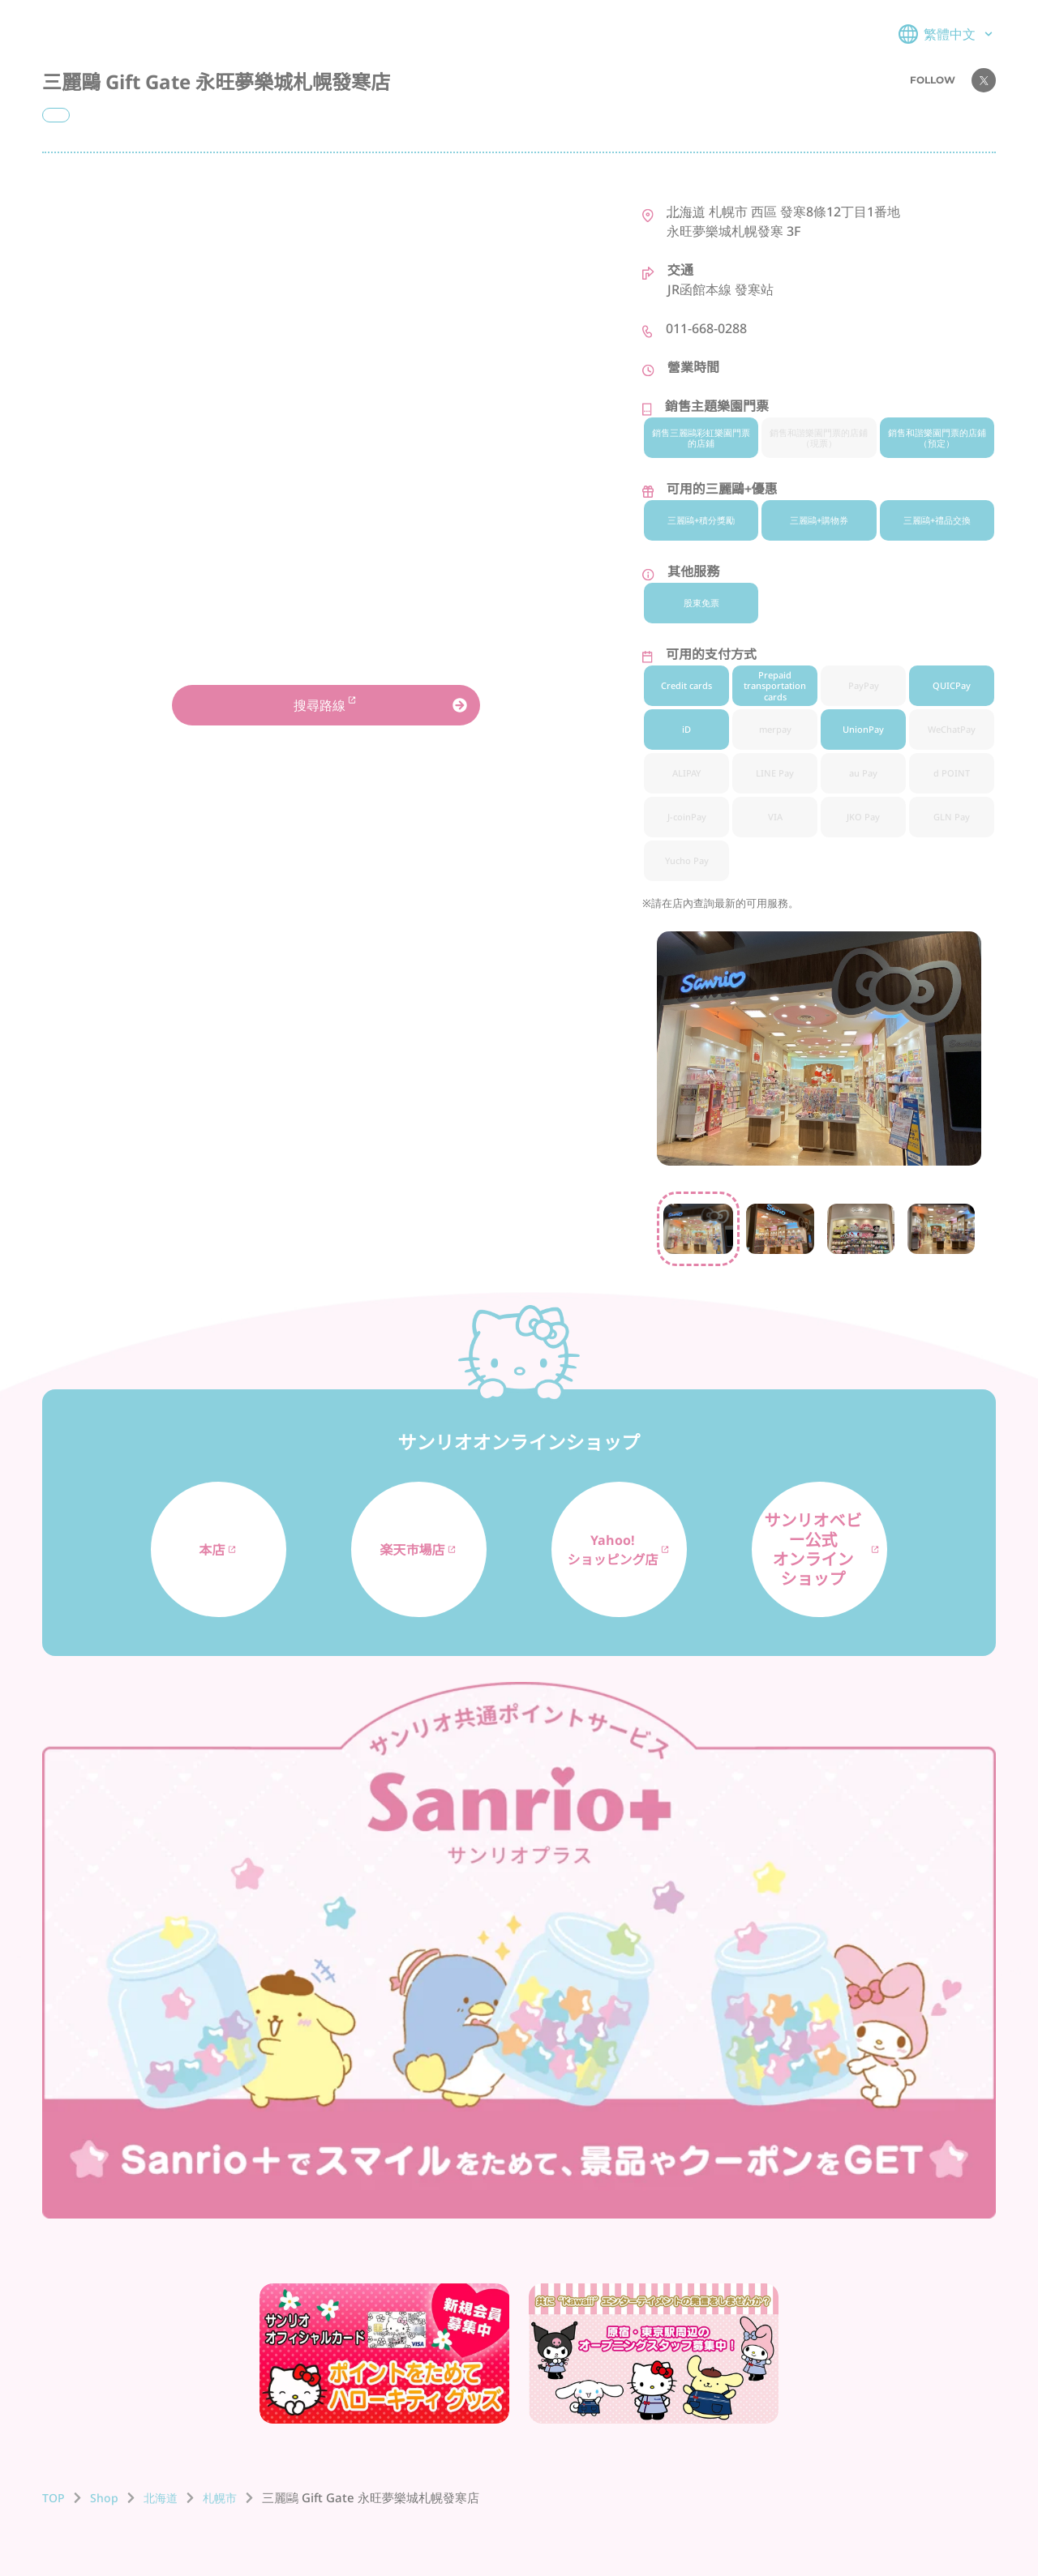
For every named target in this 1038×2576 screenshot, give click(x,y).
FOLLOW (953, 80)
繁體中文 (947, 34)
